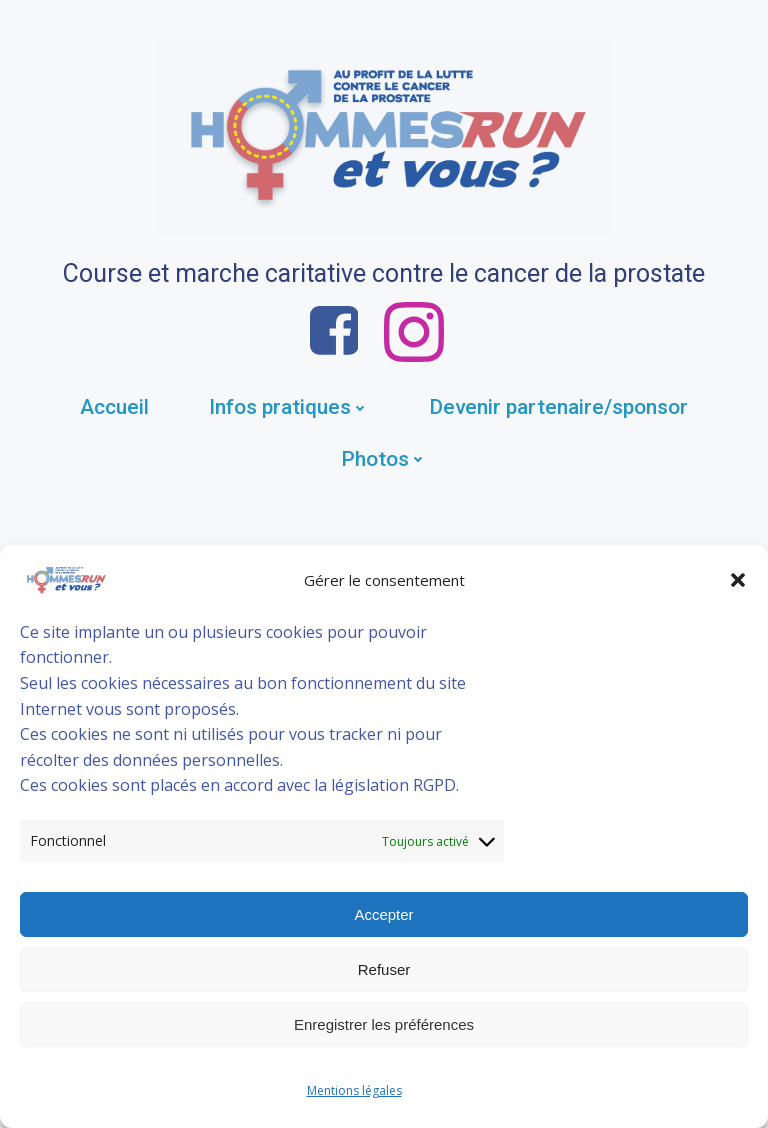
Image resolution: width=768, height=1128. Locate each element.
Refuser (384, 969)
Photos (384, 459)
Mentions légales (354, 1090)
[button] (738, 580)
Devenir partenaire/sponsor (558, 407)
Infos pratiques (289, 407)
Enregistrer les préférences (384, 1024)
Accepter (383, 914)
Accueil (114, 407)
